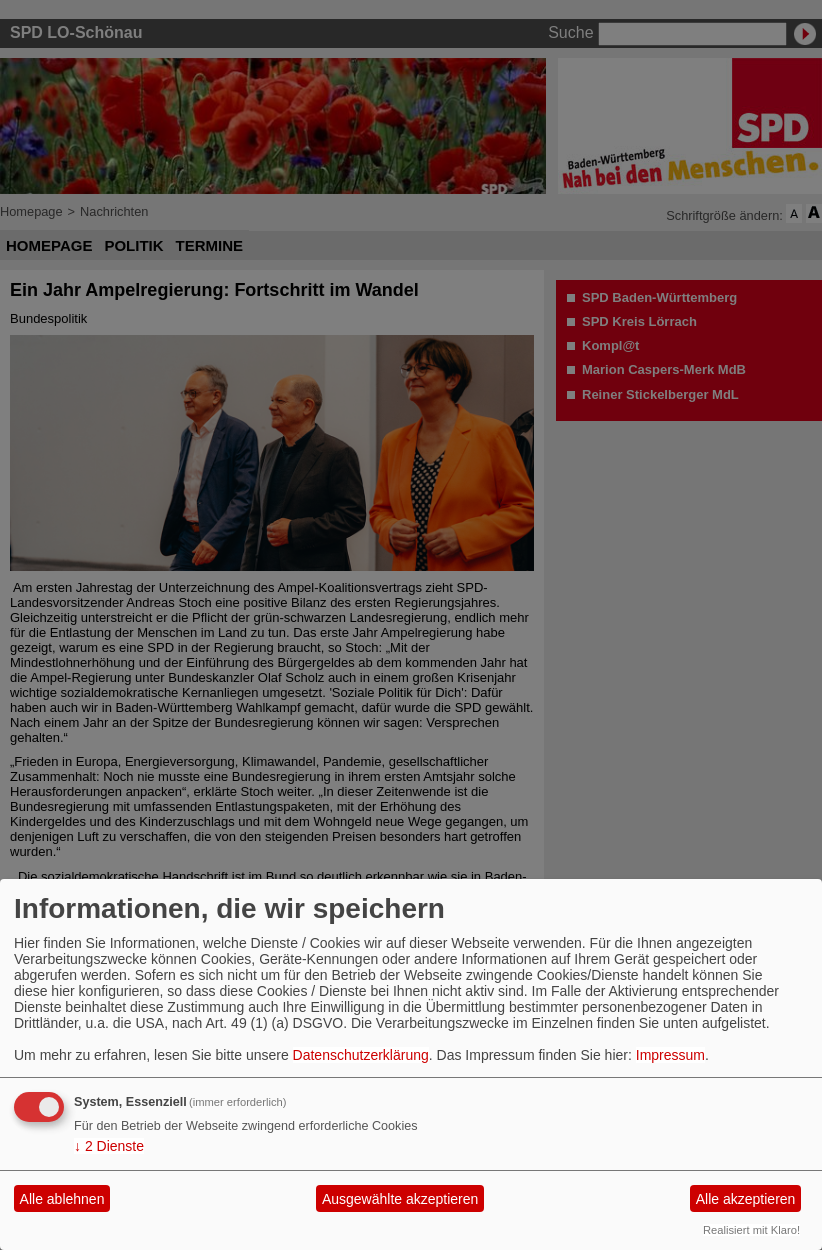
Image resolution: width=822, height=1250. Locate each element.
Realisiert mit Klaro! (751, 1230)
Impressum (670, 1055)
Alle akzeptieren (746, 1199)
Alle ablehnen (62, 1199)
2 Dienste (109, 1146)
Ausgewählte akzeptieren (400, 1199)
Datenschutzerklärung (361, 1055)
